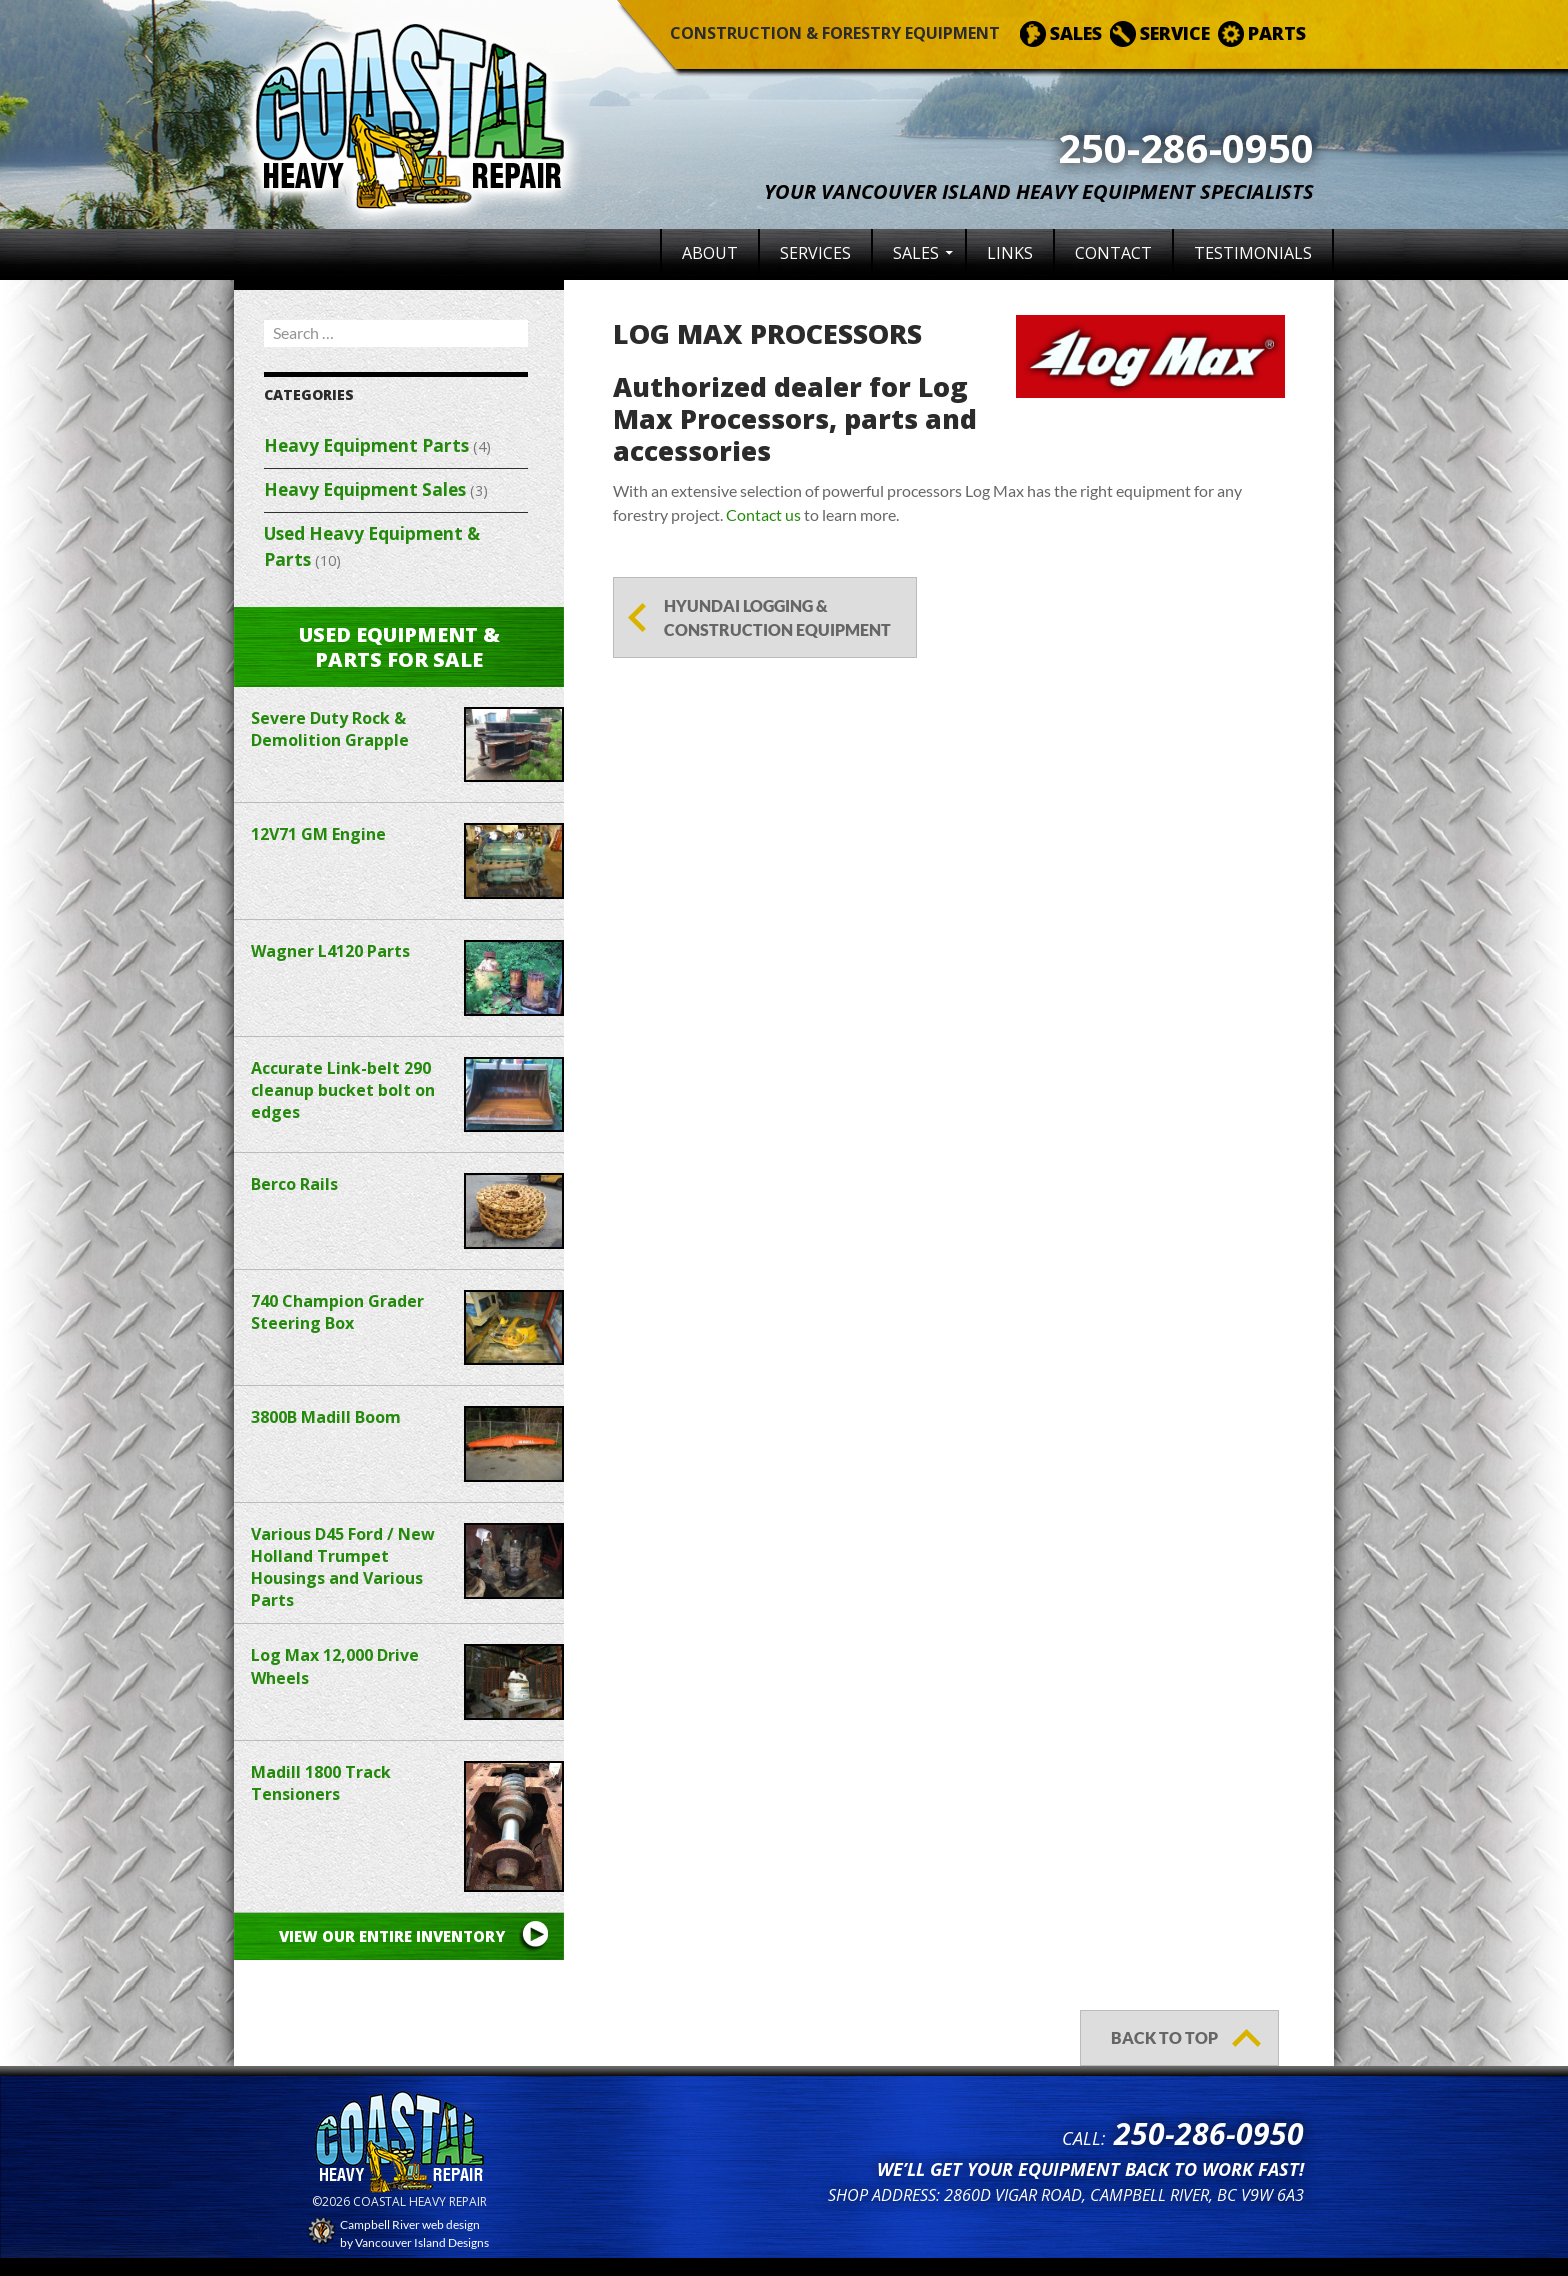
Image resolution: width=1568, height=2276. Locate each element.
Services (815, 253)
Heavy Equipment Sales (365, 489)
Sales (916, 253)
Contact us (763, 514)
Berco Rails (294, 1184)
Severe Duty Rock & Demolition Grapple (330, 729)
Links (1010, 253)
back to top (1164, 2037)
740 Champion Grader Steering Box (337, 1312)
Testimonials (1253, 253)
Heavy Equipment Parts (366, 445)
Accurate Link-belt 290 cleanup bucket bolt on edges (343, 1090)
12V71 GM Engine (318, 834)
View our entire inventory (392, 1936)
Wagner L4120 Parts (330, 951)
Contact (1113, 253)
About (710, 253)
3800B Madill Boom (326, 1417)
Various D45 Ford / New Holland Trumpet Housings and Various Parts (343, 1567)
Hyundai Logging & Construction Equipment (777, 617)
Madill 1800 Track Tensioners (321, 1783)
